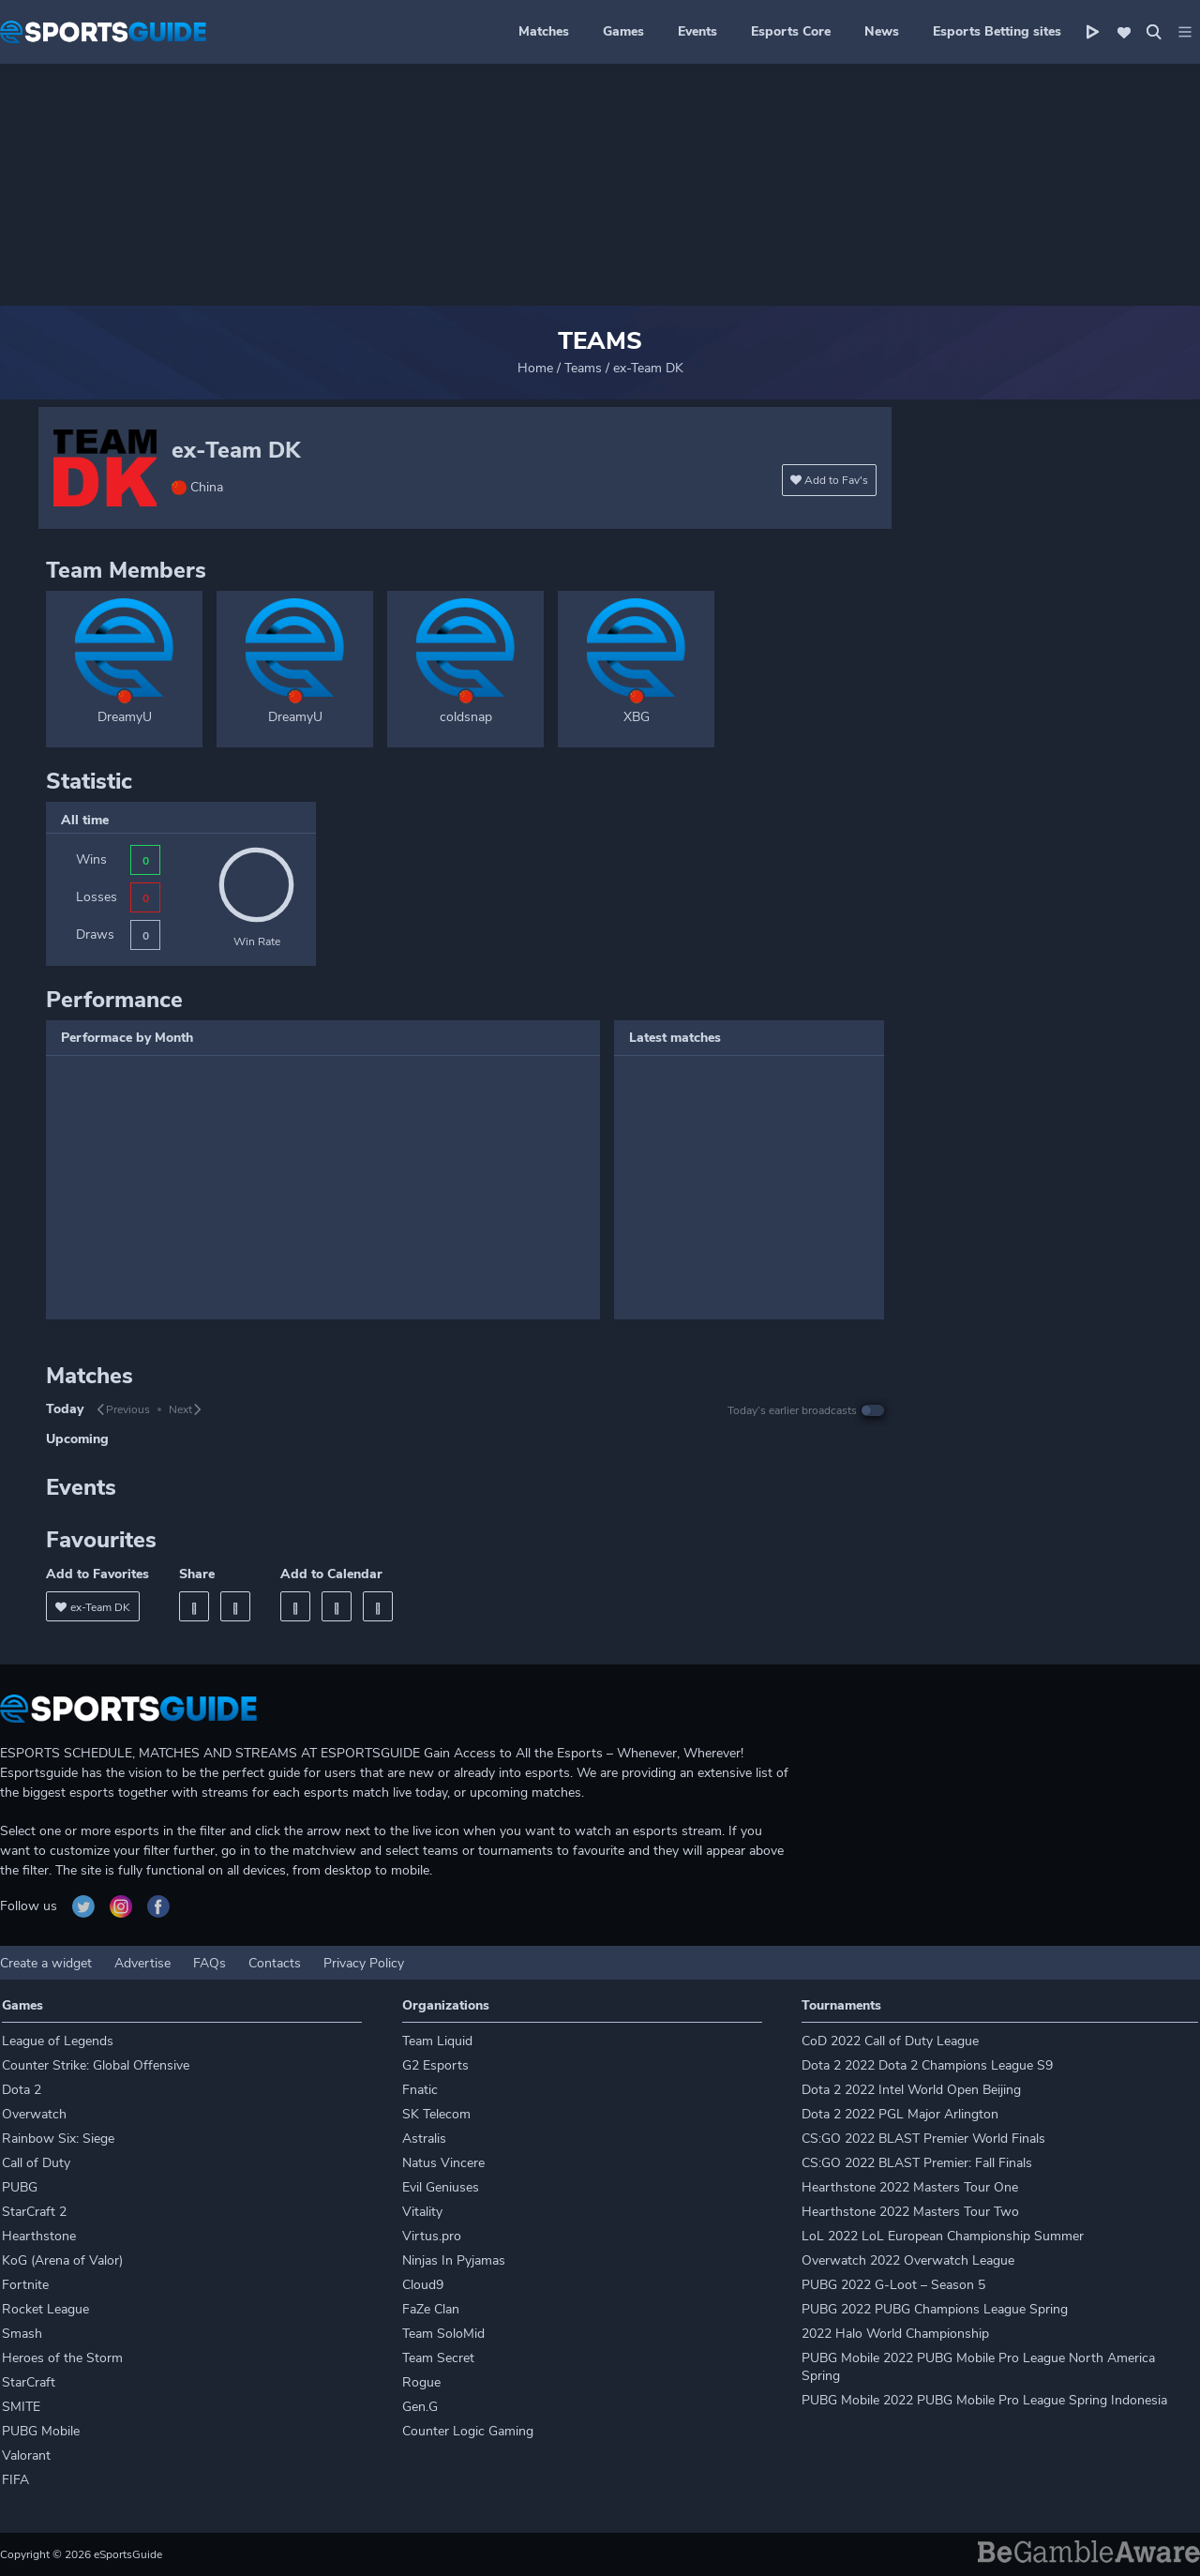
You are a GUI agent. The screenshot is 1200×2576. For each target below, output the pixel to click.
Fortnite (25, 2285)
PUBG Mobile (41, 2431)
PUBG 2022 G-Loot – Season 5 (893, 2285)
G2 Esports (435, 2065)
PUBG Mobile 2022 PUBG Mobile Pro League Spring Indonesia (984, 2400)
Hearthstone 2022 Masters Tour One (910, 2187)
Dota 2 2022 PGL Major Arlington (900, 2114)
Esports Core (791, 31)
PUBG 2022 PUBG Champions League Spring (935, 2309)
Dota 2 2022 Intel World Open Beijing (911, 2090)
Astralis (424, 2138)
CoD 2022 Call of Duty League (890, 2041)
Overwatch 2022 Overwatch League (908, 2260)
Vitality (422, 2212)
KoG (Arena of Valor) (62, 2260)
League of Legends (57, 2041)
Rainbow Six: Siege (58, 2138)
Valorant (26, 2455)
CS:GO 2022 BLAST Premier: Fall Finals (917, 2163)
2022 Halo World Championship (895, 2334)
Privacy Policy (363, 1963)
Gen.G (420, 2407)
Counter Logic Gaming (467, 2431)
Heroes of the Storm (62, 2358)
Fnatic (420, 2090)
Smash (22, 2334)
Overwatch (34, 2114)
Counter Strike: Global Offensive (95, 2065)
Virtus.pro (431, 2236)
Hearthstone (39, 2236)
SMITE (21, 2407)
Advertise (142, 1963)
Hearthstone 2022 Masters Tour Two (910, 2212)
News (881, 31)
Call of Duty (36, 2163)
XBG (636, 717)
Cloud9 (422, 2285)
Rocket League (45, 2309)
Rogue (421, 2382)
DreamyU (125, 717)
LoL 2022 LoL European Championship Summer (943, 2236)
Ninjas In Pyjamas (453, 2260)
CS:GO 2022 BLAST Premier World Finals (923, 2138)
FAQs (209, 1963)
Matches (543, 31)
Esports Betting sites (997, 31)
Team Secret (438, 2358)
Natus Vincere (443, 2163)
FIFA (15, 2480)
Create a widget (46, 1963)
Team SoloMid (443, 2334)
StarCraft (28, 2382)
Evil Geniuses (440, 2187)
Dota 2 (21, 2090)
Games (623, 31)
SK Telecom (436, 2114)
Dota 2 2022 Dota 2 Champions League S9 (927, 2065)
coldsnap (466, 717)
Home (535, 368)
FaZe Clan (430, 2309)
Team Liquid (437, 2041)
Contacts (274, 1963)
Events (697, 31)
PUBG (20, 2187)
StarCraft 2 (34, 2212)
